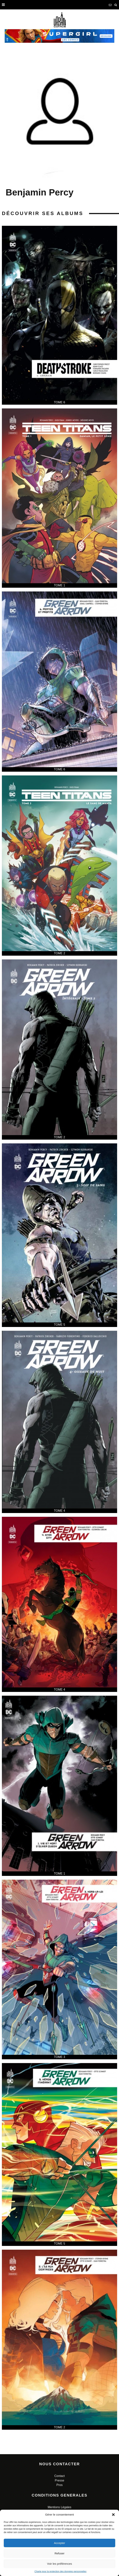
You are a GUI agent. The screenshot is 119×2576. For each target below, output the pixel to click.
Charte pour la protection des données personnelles (60, 2571)
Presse (59, 2480)
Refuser (60, 2553)
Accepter (59, 2543)
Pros (59, 2485)
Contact (59, 2476)
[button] (113, 2514)
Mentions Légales (59, 2507)
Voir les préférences (59, 2563)
